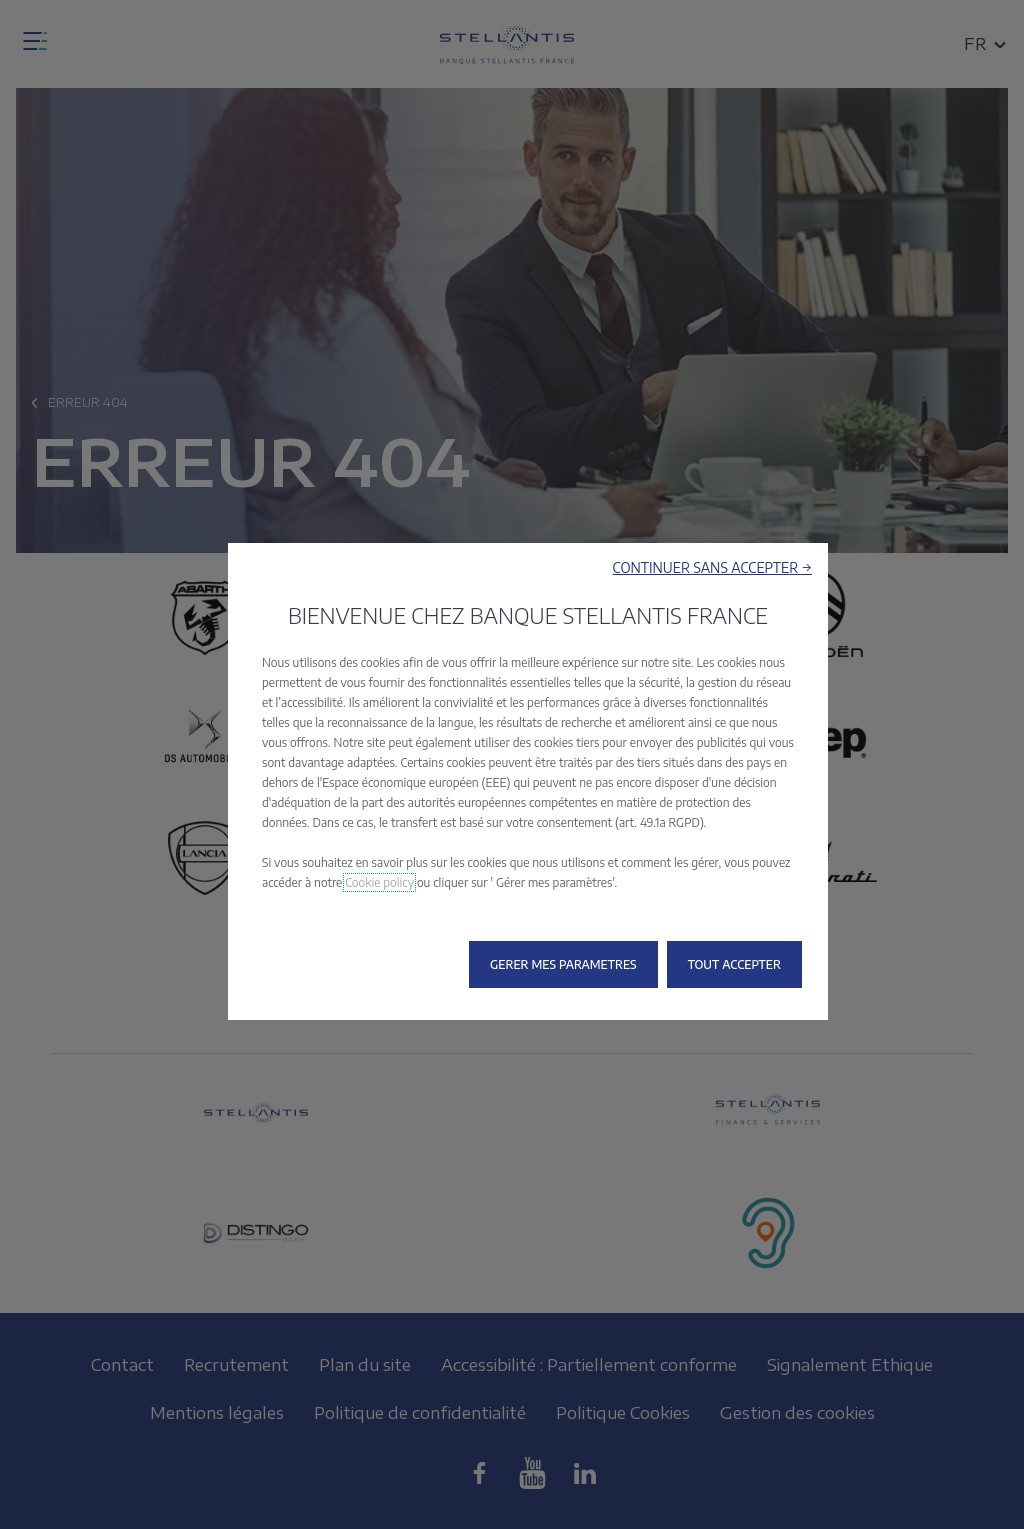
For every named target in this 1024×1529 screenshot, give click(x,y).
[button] (712, 567)
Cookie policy (379, 882)
